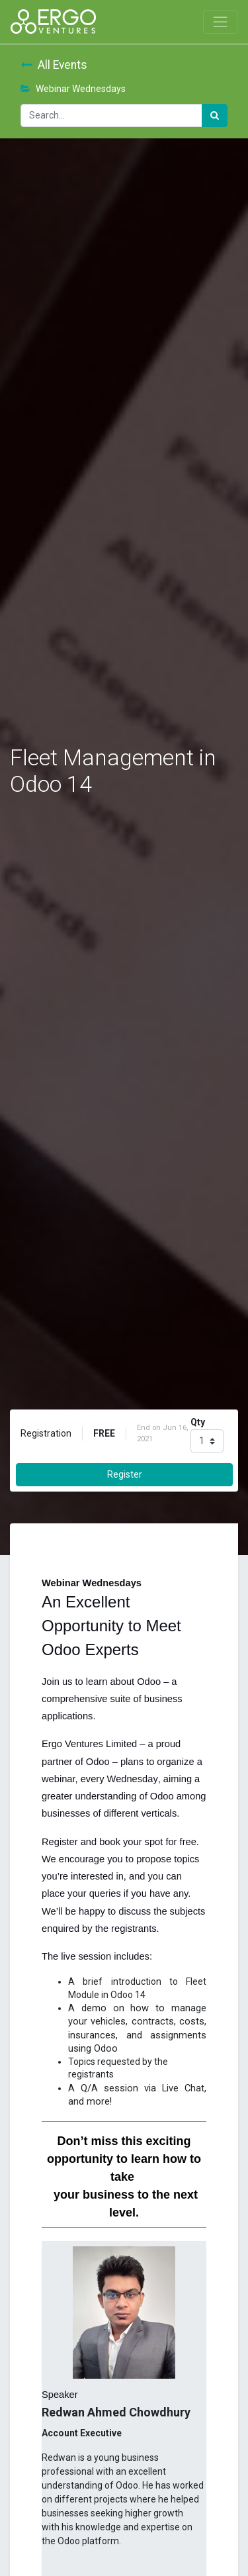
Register (124, 1474)
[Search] (214, 115)
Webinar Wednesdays (73, 88)
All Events (54, 65)
